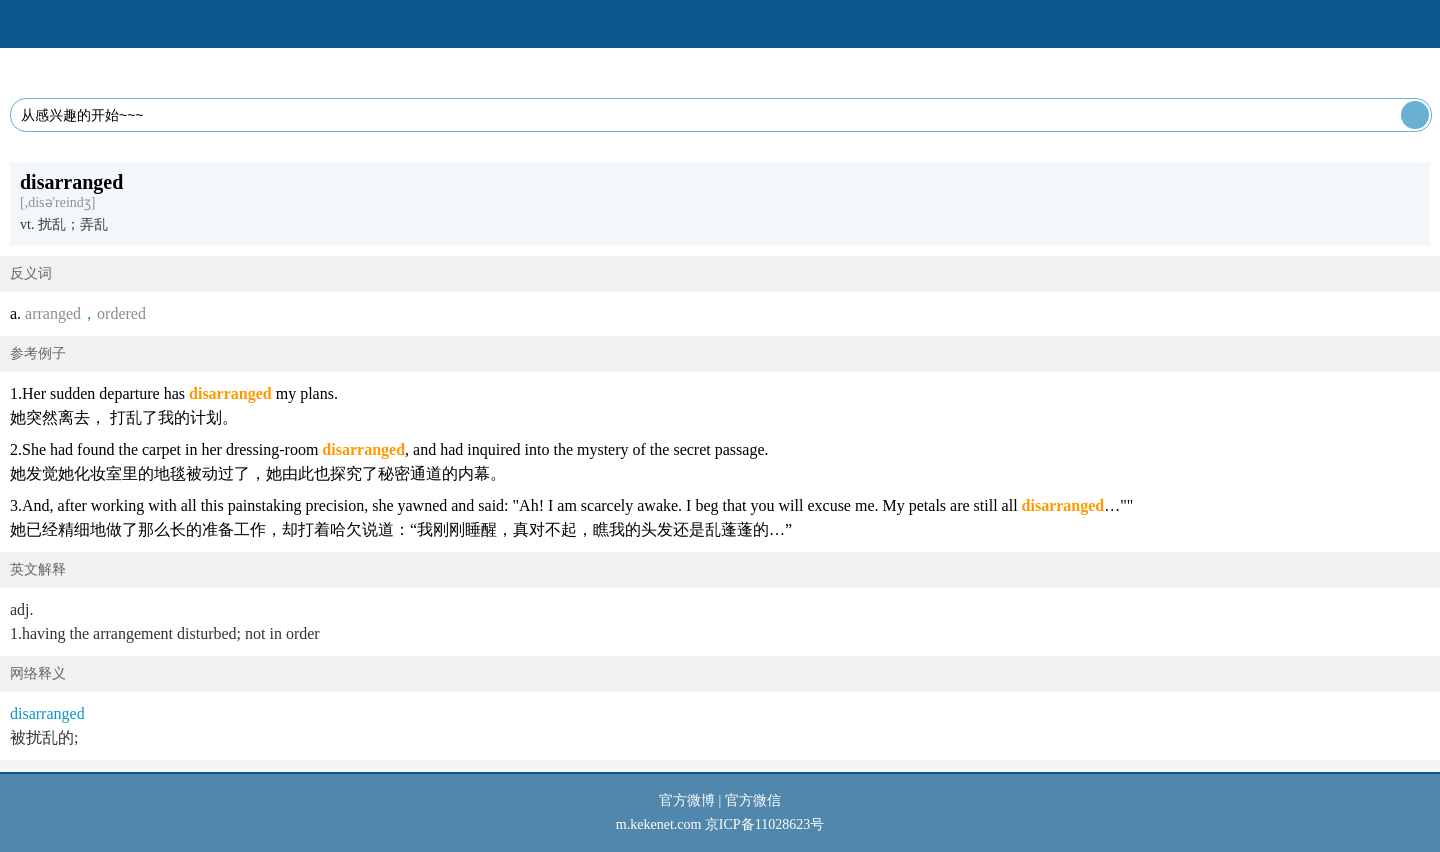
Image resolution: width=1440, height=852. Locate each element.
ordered (121, 313)
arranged (53, 313)
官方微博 (687, 800)
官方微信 (753, 800)
